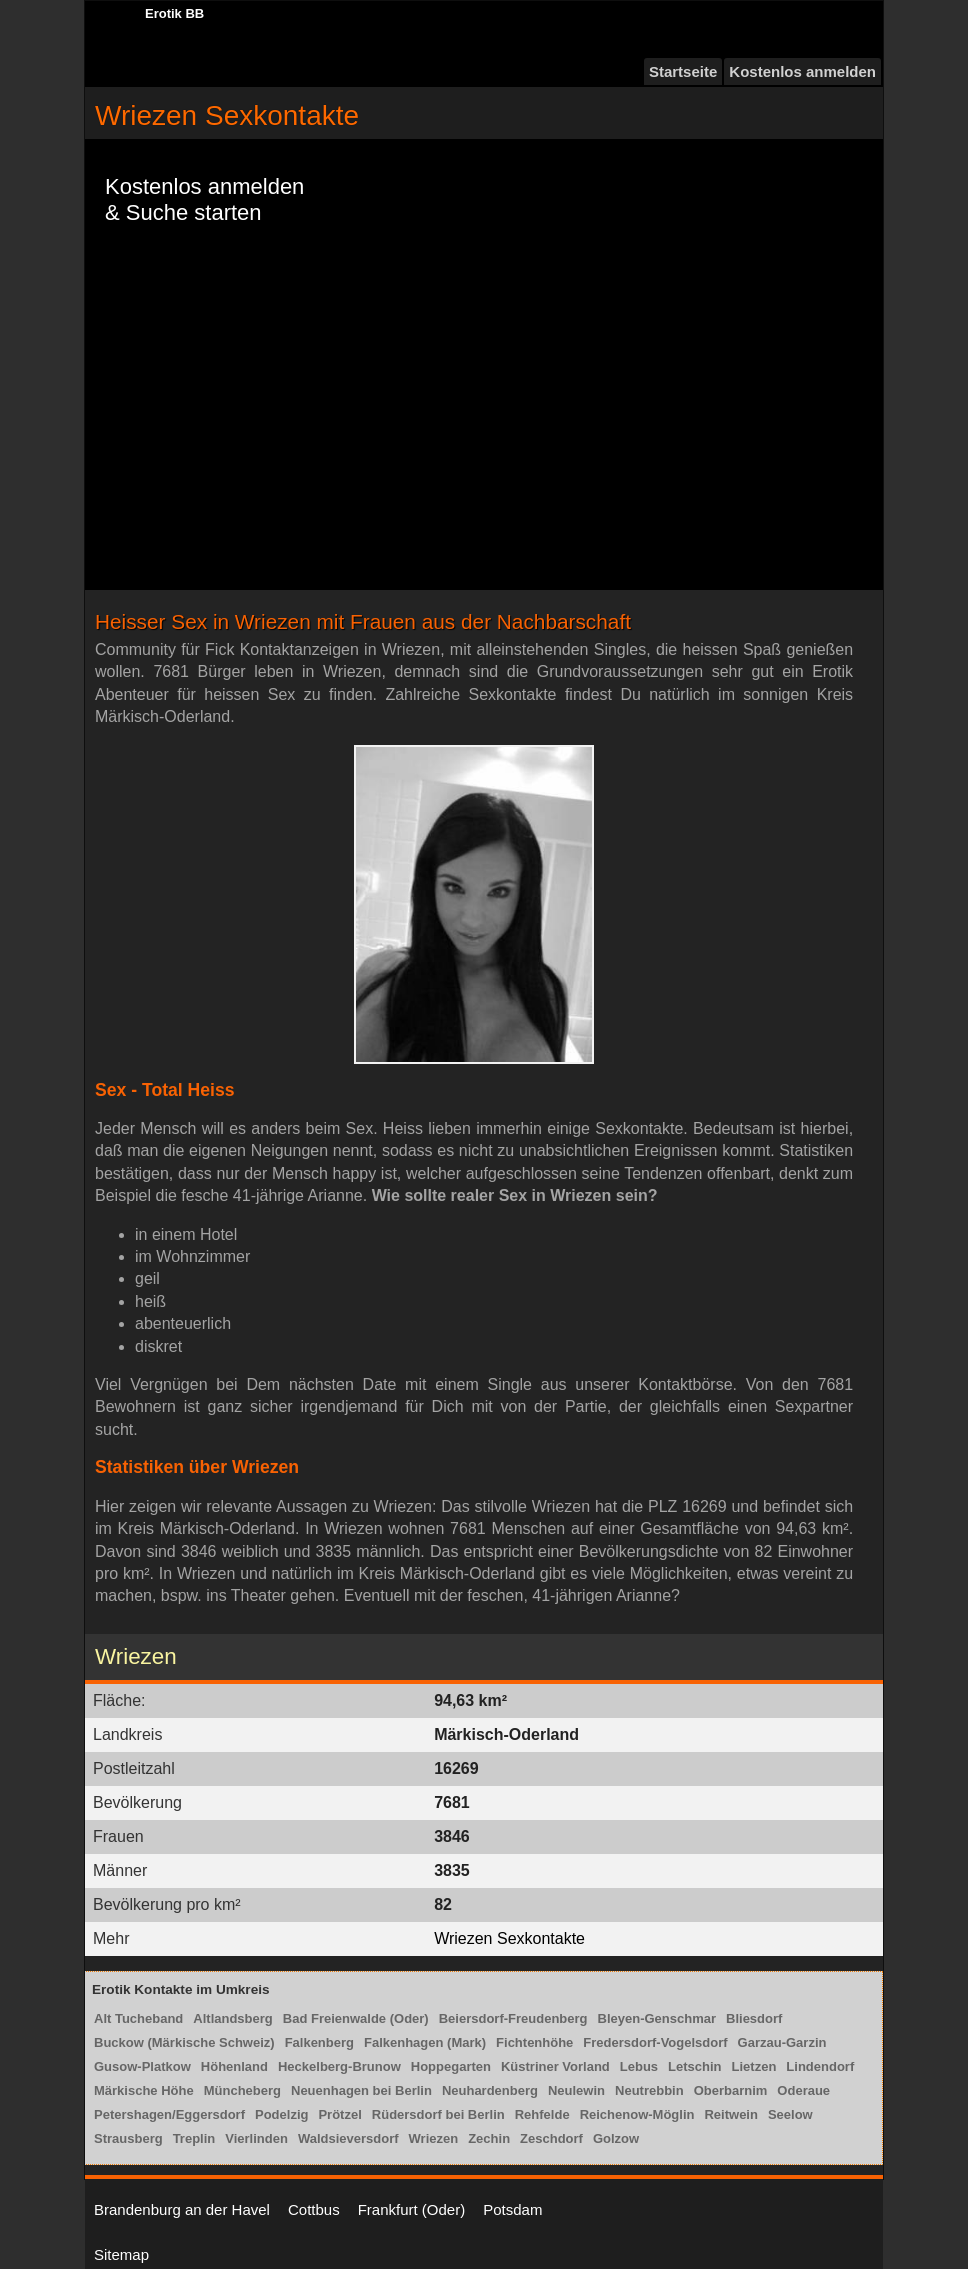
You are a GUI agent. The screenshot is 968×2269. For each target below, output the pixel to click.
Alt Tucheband (138, 2018)
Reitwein (730, 2114)
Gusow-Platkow (142, 2066)
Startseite (683, 71)
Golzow (616, 2138)
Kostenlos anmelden (802, 71)
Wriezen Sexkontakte (509, 1938)
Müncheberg (242, 2090)
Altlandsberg (232, 2018)
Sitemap (121, 2254)
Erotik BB (174, 13)
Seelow (790, 2114)
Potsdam (512, 2209)
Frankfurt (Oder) (412, 2209)
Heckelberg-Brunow (339, 2066)
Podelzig (281, 2114)
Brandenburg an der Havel (182, 2209)
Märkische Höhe (144, 2090)
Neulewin (576, 2090)
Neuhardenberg (490, 2090)
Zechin (489, 2138)
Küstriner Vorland (555, 2066)
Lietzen (754, 2066)
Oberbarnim (731, 2090)
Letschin (694, 2066)
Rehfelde (542, 2114)
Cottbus (314, 2209)
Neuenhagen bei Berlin (361, 2090)
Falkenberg (319, 2042)
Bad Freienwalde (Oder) (356, 2018)
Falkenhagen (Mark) (425, 2042)
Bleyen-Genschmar (657, 2018)
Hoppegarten (451, 2066)
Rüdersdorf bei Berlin (438, 2114)
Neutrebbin (649, 2090)
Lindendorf (820, 2066)
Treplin (194, 2138)
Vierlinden (256, 2138)
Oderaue (803, 2090)
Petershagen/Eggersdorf (169, 2114)
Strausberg (128, 2138)
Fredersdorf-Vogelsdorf (655, 2042)
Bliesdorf (754, 2018)
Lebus (639, 2066)
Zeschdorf (551, 2138)
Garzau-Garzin (782, 2042)
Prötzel (339, 2114)
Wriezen (434, 2138)
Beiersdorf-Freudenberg (513, 2018)
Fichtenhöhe (534, 2042)
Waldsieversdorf (348, 2138)
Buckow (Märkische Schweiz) (184, 2042)
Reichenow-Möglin (637, 2114)
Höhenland (234, 2066)
